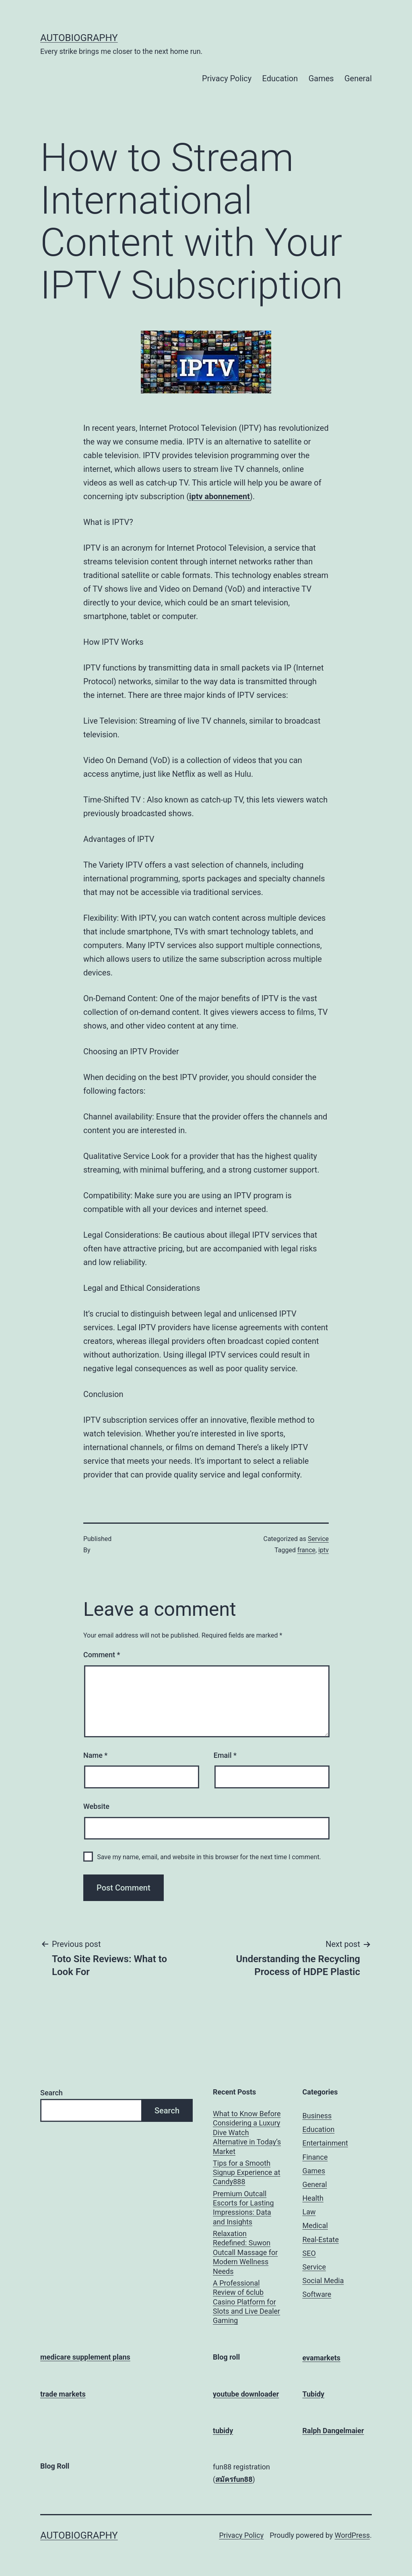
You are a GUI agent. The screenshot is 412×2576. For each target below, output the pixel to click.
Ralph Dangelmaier (333, 2430)
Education (280, 78)
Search (51, 2092)
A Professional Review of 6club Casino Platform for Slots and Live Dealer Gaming (246, 2302)
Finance (315, 2157)
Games (321, 78)
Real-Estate (321, 2239)
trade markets (63, 2394)
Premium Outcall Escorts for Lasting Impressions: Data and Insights (243, 2207)
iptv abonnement (219, 496)
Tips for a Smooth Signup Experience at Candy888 (246, 2172)
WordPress (352, 2535)
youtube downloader (246, 2394)
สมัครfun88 (233, 2479)
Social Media (323, 2280)
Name (95, 1755)
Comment (101, 1654)
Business (317, 2115)
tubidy (223, 2430)
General (358, 78)
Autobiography (79, 37)
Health (313, 2198)
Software (317, 2294)
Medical (315, 2225)
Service (318, 1539)
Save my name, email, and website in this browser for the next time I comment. (209, 1857)
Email (225, 1755)
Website (96, 1806)
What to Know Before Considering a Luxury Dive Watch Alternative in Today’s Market (247, 2132)
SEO (309, 2253)
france (306, 1550)
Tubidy (314, 2394)
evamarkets (322, 2358)
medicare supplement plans (85, 2357)
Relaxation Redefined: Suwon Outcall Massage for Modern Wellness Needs (245, 2252)
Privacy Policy (226, 78)
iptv (323, 1550)
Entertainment (325, 2143)
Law (309, 2212)
